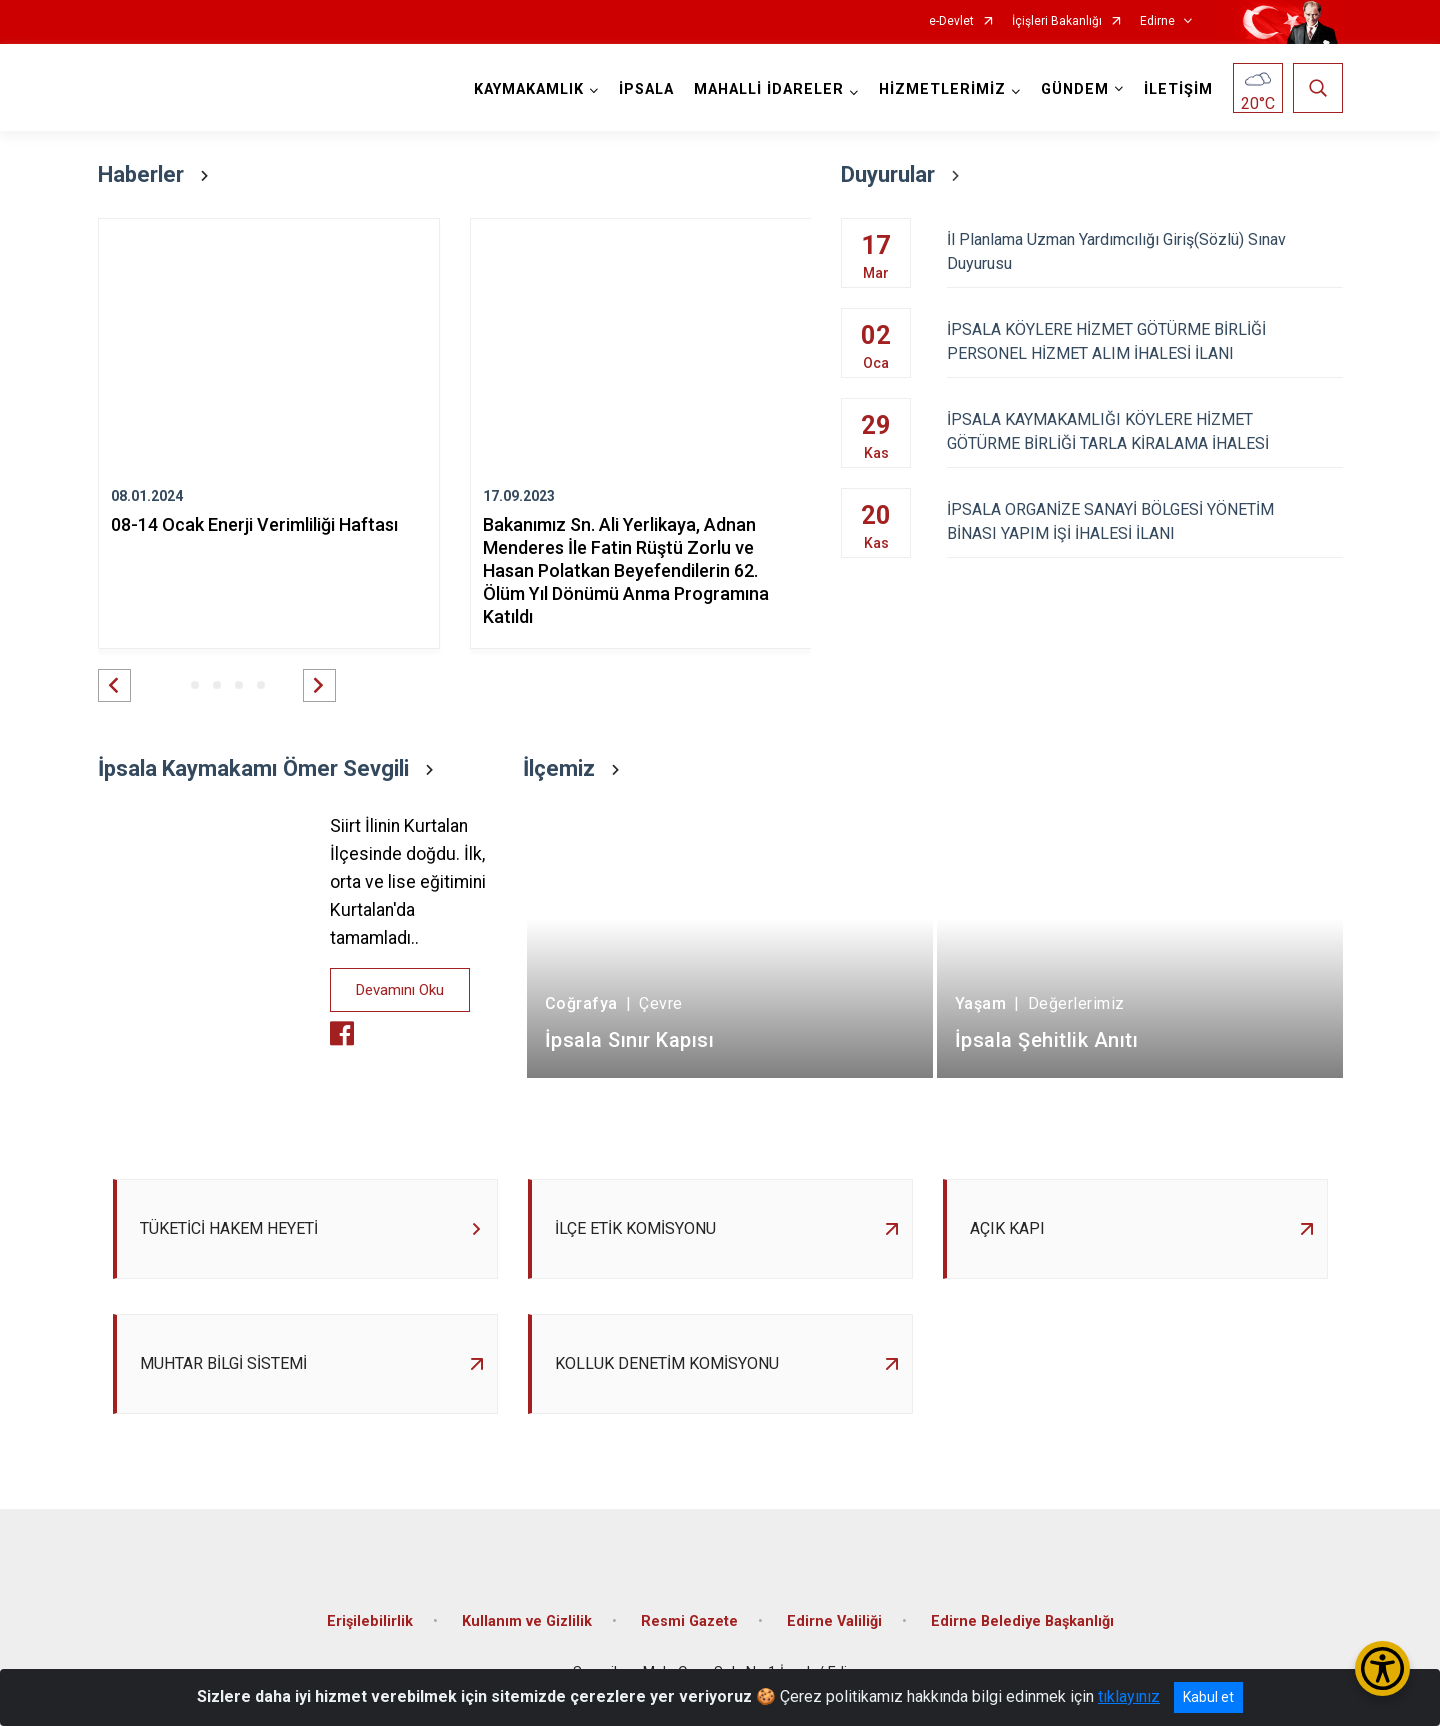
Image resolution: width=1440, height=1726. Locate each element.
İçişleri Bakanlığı (1057, 21)
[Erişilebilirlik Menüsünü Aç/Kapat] (1382, 1668)
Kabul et (1208, 1697)
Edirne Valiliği (834, 1621)
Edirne (1157, 21)
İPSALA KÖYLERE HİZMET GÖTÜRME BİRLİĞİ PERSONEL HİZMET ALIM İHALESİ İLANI (1144, 341)
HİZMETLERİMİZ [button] (942, 89)
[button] (114, 685)
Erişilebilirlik (370, 1621)
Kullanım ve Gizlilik (527, 1621)
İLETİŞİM (1178, 89)
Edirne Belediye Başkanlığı (1022, 1621)
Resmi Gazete (689, 1621)
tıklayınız (1129, 1696)
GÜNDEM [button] (1075, 89)
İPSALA (646, 89)
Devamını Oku (400, 990)
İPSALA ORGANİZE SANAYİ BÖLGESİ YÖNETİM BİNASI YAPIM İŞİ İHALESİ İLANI (1144, 521)
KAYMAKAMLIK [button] (529, 89)
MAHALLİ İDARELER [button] (769, 89)
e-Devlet (951, 21)
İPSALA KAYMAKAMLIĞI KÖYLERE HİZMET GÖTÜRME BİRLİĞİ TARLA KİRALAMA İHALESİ (1144, 431)
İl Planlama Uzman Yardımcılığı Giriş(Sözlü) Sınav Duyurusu (1144, 251)
